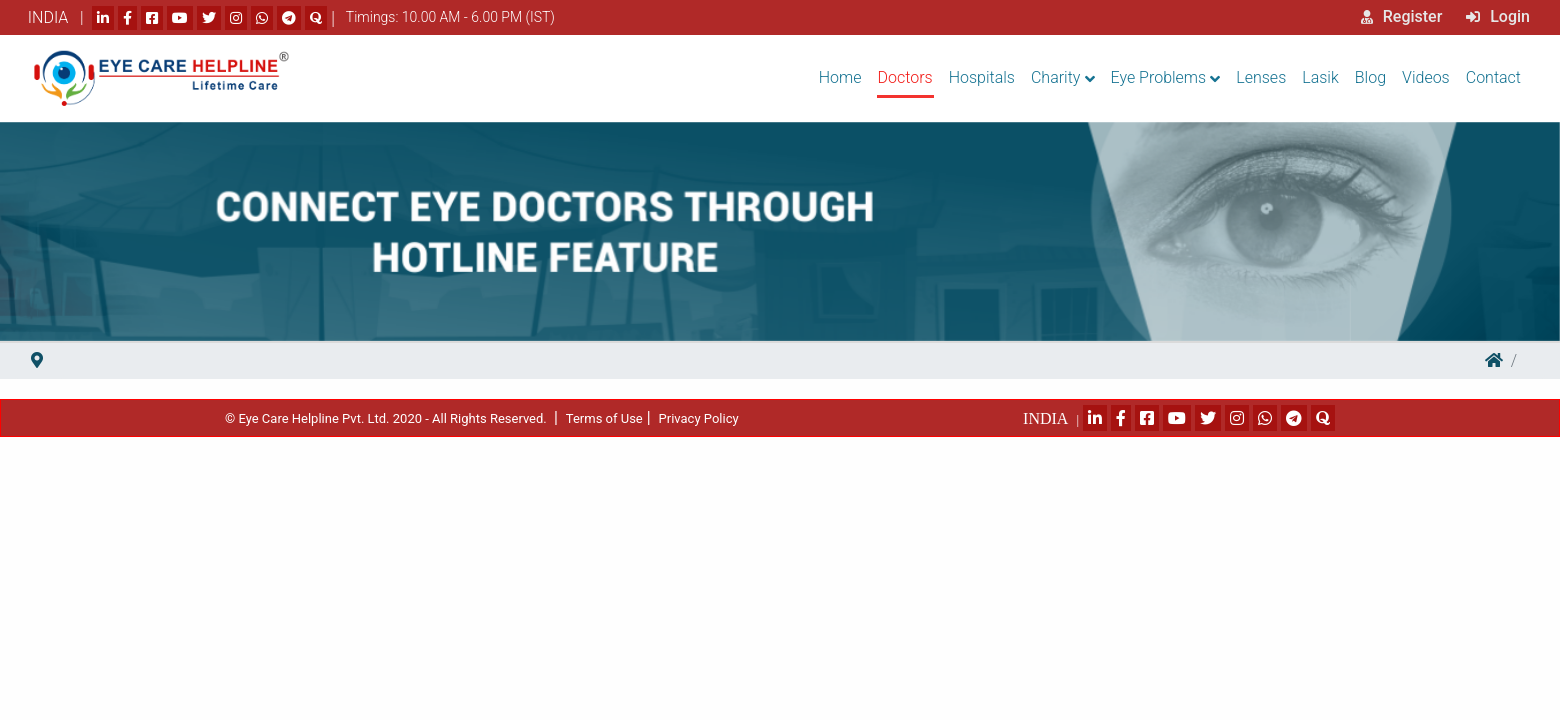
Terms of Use (604, 418)
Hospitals (982, 77)
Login (1498, 16)
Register (1402, 16)
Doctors (905, 77)
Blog (1370, 77)
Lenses (1261, 77)
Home (840, 77)
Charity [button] (1055, 77)
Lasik (1320, 77)
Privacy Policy (699, 418)
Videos (1426, 77)
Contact (1493, 77)
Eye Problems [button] (1159, 77)
